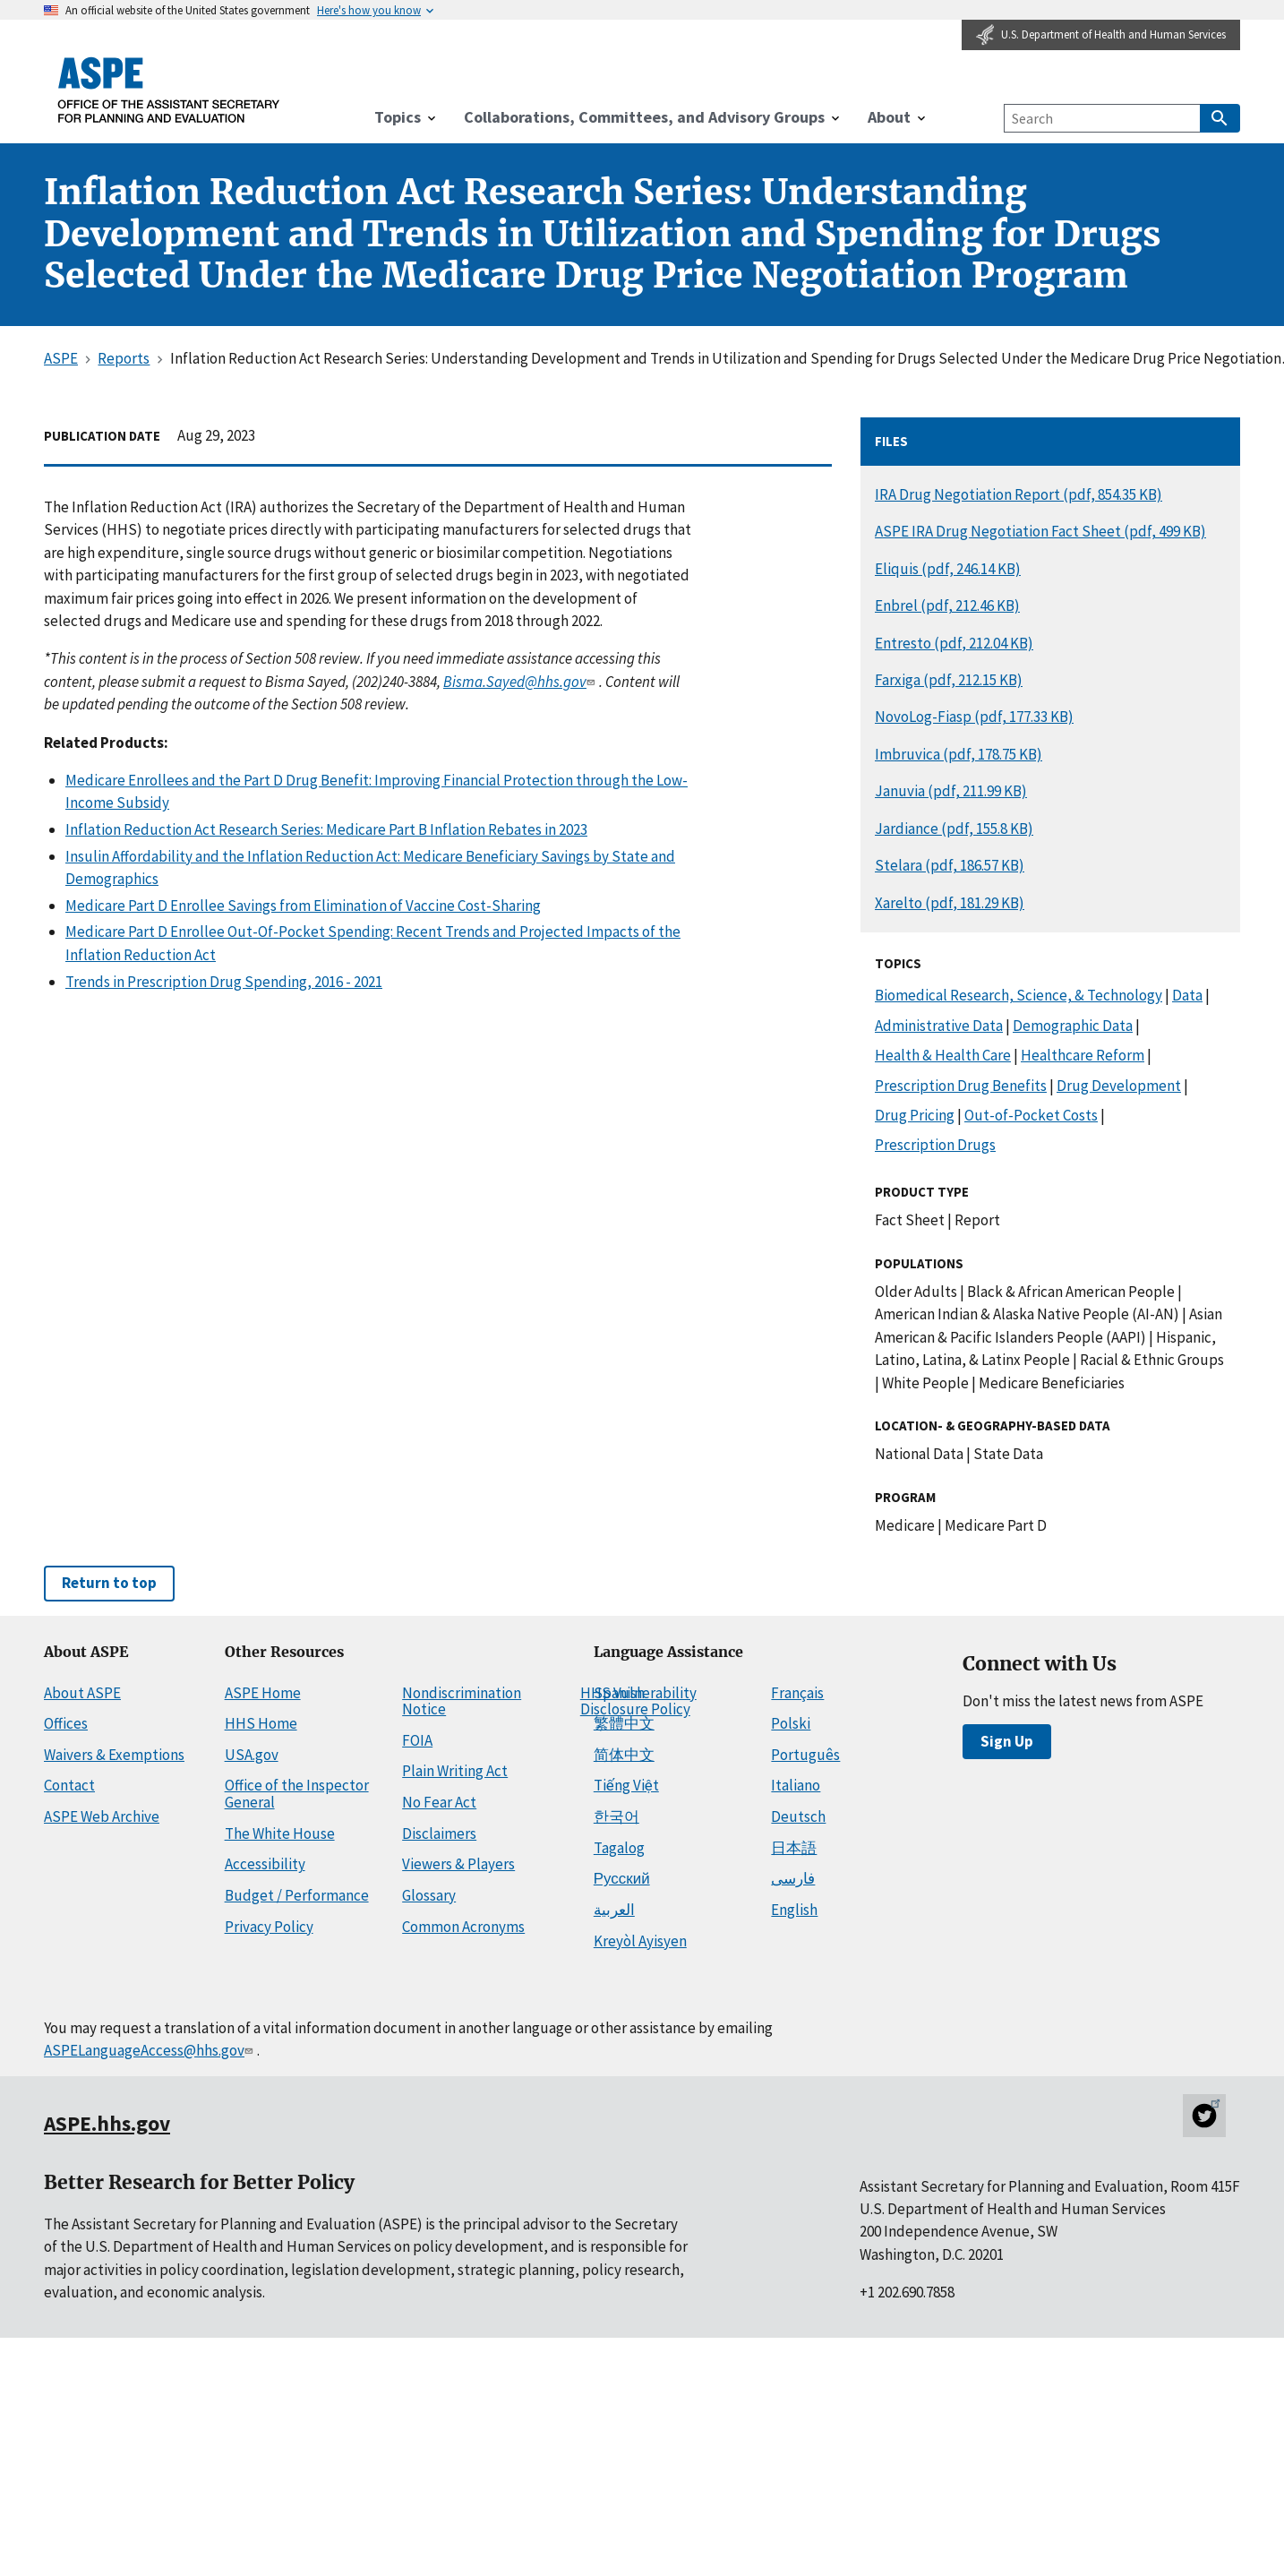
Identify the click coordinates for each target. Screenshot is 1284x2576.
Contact (69, 1785)
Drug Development (1119, 1085)
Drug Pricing (914, 1115)
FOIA (417, 1740)
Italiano (795, 1785)
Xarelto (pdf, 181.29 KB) (949, 903)
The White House (280, 1833)
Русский (622, 1878)
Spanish (619, 1693)
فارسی (793, 1878)
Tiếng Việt (626, 1785)
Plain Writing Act (455, 1771)
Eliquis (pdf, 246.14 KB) (948, 569)
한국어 (616, 1816)
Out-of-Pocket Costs (1031, 1115)
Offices (66, 1723)
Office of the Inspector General (297, 1793)
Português (805, 1755)
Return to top (109, 1583)
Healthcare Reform (1082, 1055)
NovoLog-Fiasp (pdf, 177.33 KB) (974, 716)
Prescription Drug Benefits (961, 1085)
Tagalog (619, 1848)
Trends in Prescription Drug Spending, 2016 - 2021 (223, 982)
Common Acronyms (463, 1926)
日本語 (794, 1848)
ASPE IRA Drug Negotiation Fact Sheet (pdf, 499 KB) (1040, 531)
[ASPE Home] (169, 89)
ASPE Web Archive (101, 1816)
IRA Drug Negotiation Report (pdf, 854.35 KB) (1018, 494)
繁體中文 (624, 1723)
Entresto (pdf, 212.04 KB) (954, 643)
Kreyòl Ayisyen (640, 1941)
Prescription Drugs (935, 1145)
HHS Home (261, 1723)
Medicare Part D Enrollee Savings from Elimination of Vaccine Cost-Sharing (303, 905)
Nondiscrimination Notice (461, 1701)
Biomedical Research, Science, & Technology (1018, 995)
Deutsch (798, 1816)
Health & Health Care (943, 1055)
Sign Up (1006, 1741)
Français (797, 1693)
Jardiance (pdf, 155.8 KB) (954, 828)
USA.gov (251, 1755)
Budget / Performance (297, 1895)
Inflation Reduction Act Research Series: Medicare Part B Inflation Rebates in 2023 (326, 829)
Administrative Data (939, 1025)
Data (1187, 995)
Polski (790, 1723)
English (794, 1909)
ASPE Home (263, 1693)
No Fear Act (439, 1802)
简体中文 (624, 1755)
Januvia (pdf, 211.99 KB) (951, 791)
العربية (614, 1909)
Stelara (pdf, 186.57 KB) (949, 865)
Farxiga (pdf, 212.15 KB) (949, 680)
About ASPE (82, 1693)
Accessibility (265, 1864)
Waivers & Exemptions (114, 1755)
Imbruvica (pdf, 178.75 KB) (958, 754)
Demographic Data (1073, 1025)
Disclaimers (439, 1833)
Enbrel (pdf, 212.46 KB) (947, 605)
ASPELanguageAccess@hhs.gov (150, 2050)
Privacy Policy (269, 1926)
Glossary (429, 1895)
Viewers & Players (458, 1864)
